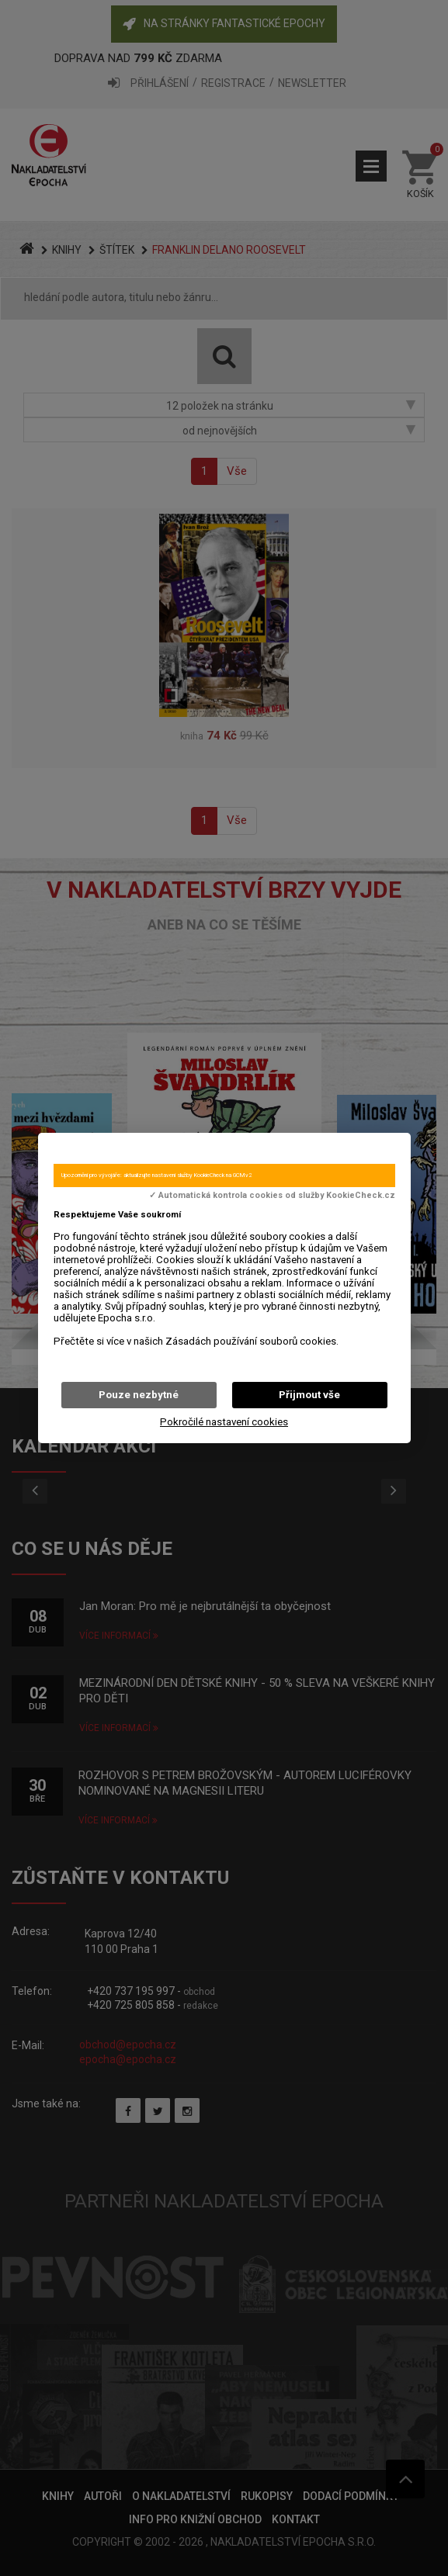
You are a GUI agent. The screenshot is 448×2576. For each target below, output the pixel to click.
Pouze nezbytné (139, 1395)
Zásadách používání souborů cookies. (252, 1341)
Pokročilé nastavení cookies (224, 1422)
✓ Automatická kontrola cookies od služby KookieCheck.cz (272, 1196)
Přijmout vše (309, 1395)
